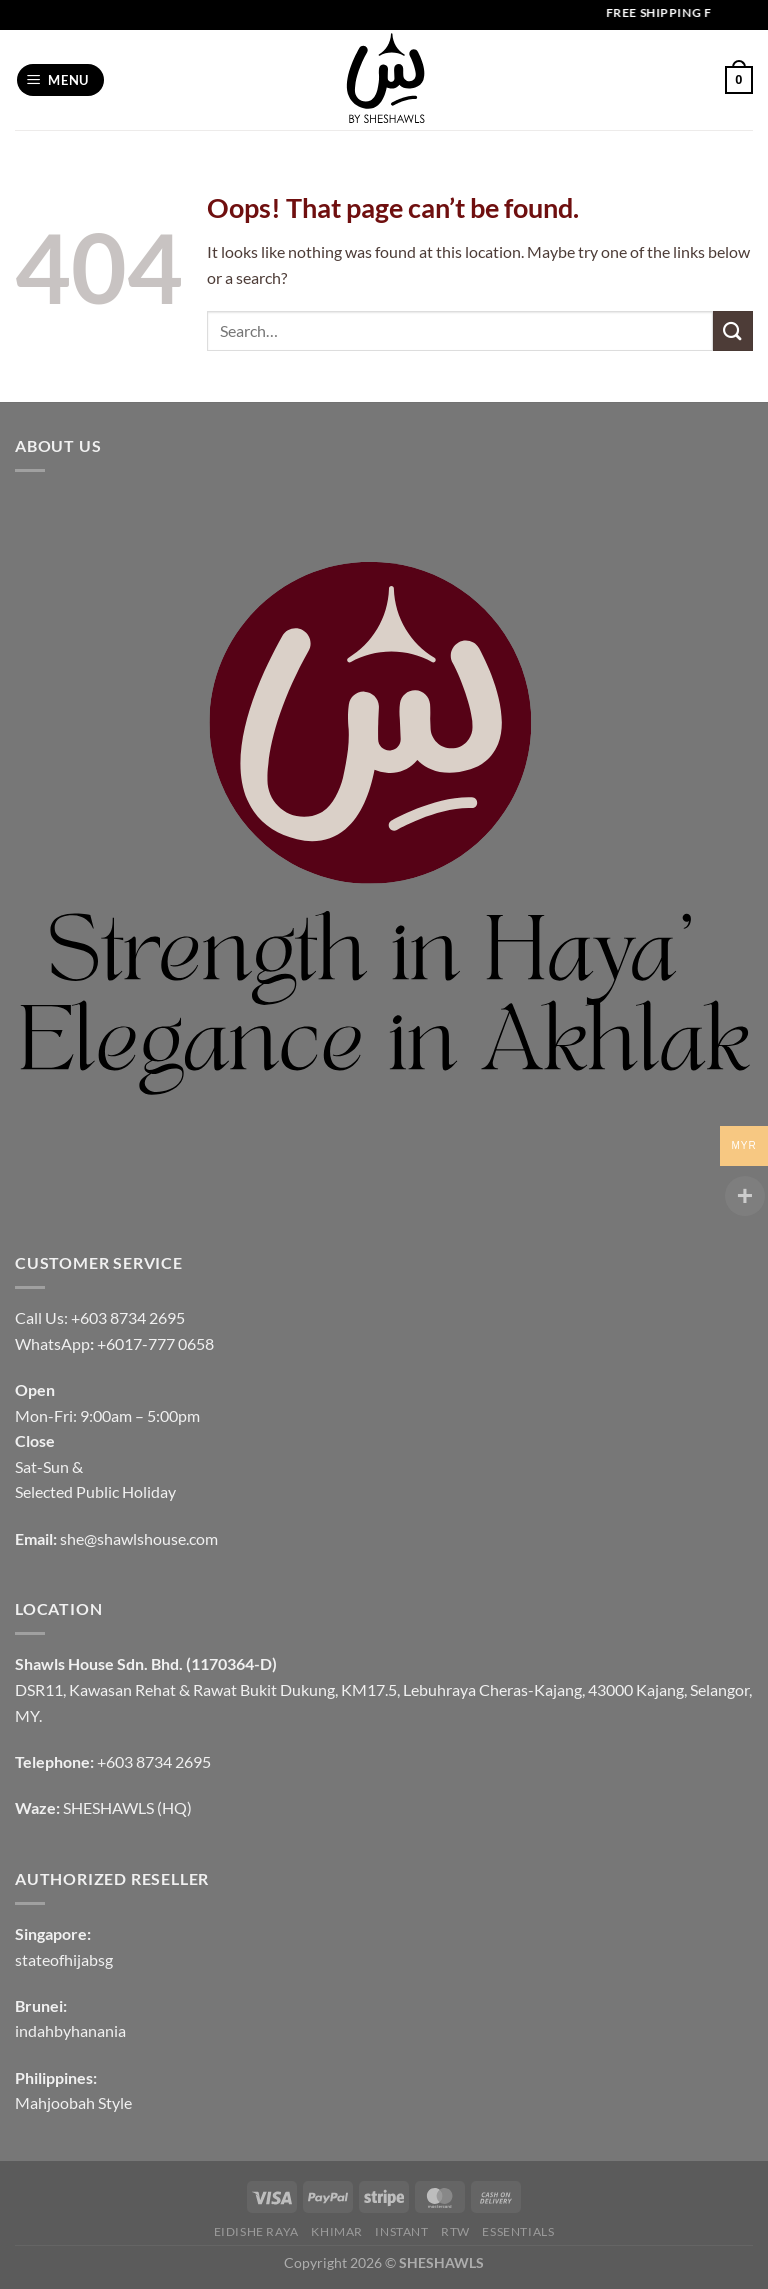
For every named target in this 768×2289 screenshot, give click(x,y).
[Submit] (733, 330)
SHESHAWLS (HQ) (127, 1807)
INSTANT (401, 2231)
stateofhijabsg (64, 1959)
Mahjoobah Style (73, 2102)
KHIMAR (337, 2231)
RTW (455, 2231)
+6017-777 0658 (155, 1343)
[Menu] (61, 80)
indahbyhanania (70, 2030)
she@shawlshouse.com (139, 1538)
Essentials (518, 2231)
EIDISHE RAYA (256, 2231)
